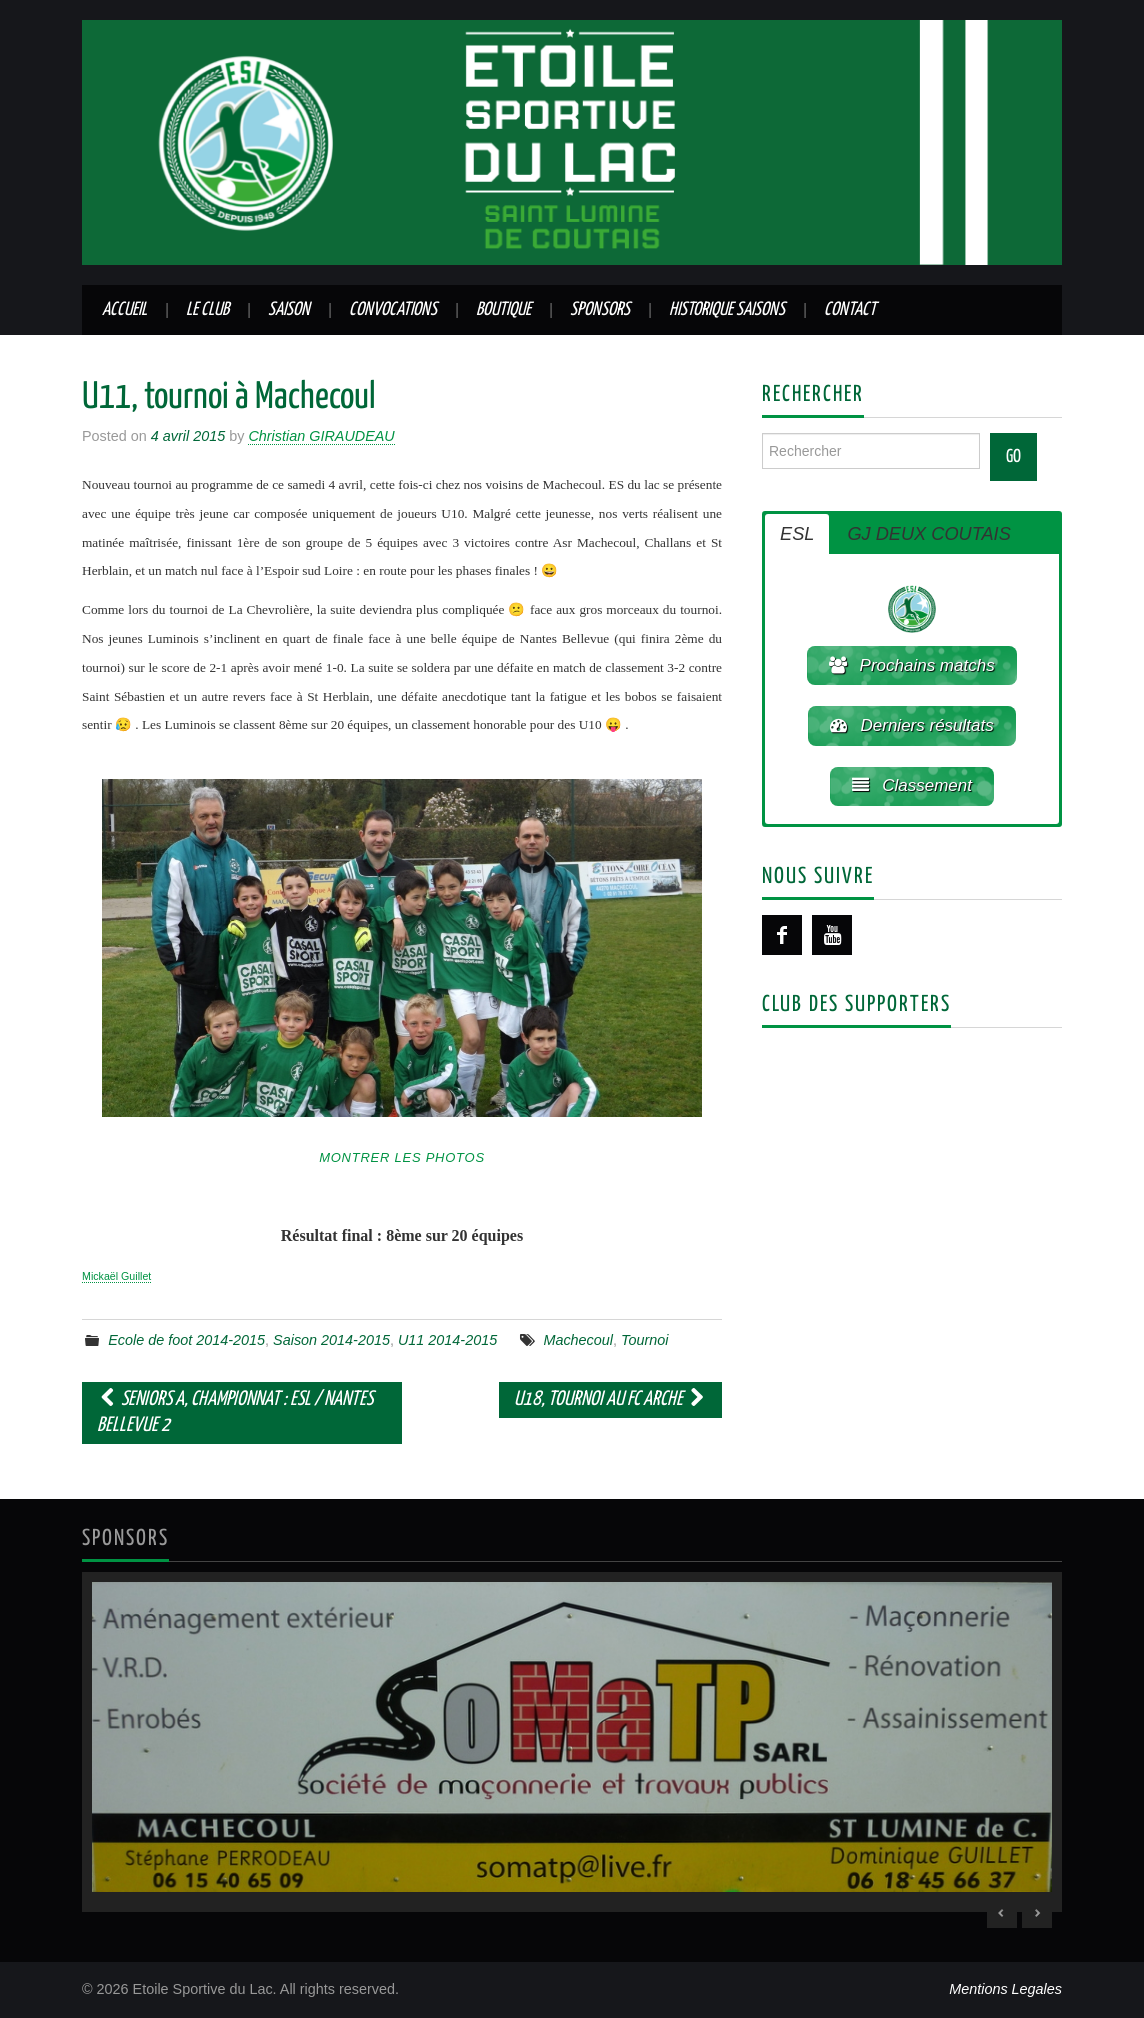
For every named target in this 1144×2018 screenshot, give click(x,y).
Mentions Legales (1005, 1989)
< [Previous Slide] (1002, 1913)
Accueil (124, 310)
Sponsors (600, 310)
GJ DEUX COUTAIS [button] (928, 534)
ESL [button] (797, 534)
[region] (572, 1741)
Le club (207, 310)
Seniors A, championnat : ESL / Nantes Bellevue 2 (235, 1412)
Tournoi (644, 1340)
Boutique (503, 310)
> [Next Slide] (1037, 1913)
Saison (289, 310)
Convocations (393, 310)
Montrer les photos (402, 1157)
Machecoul (578, 1340)
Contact (850, 310)
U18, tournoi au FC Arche (610, 1399)
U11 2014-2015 (447, 1340)
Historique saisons (727, 310)
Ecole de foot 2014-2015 (186, 1340)
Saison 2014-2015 (331, 1340)
